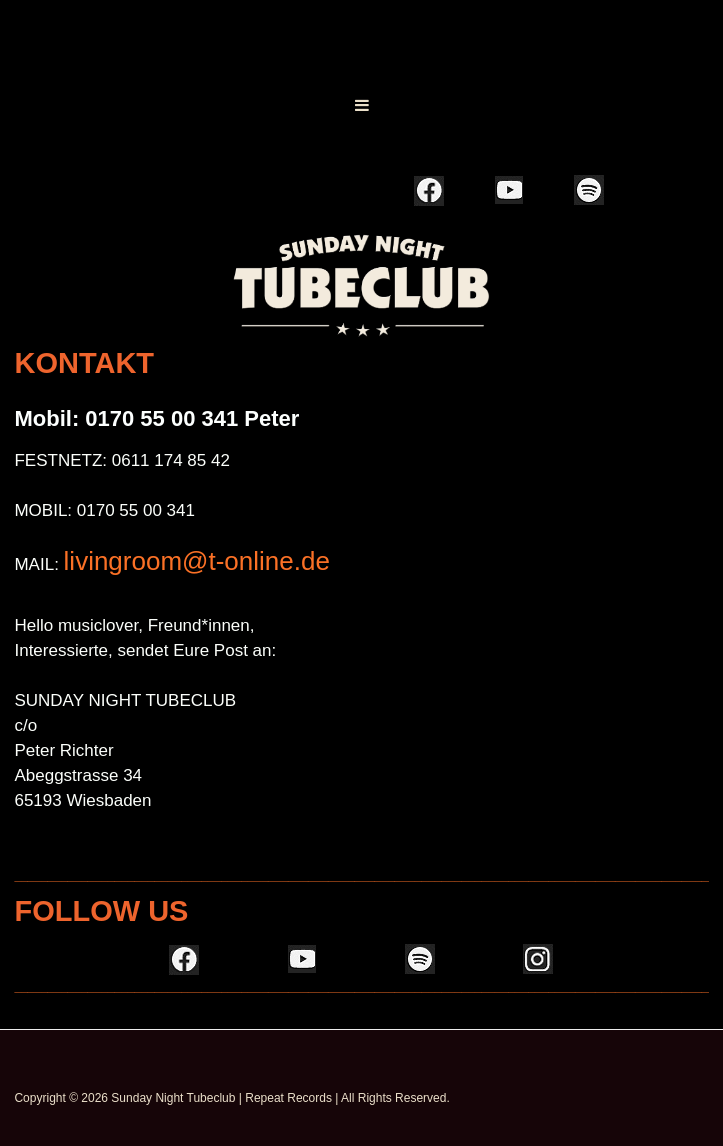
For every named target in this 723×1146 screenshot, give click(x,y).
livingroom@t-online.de (197, 561)
